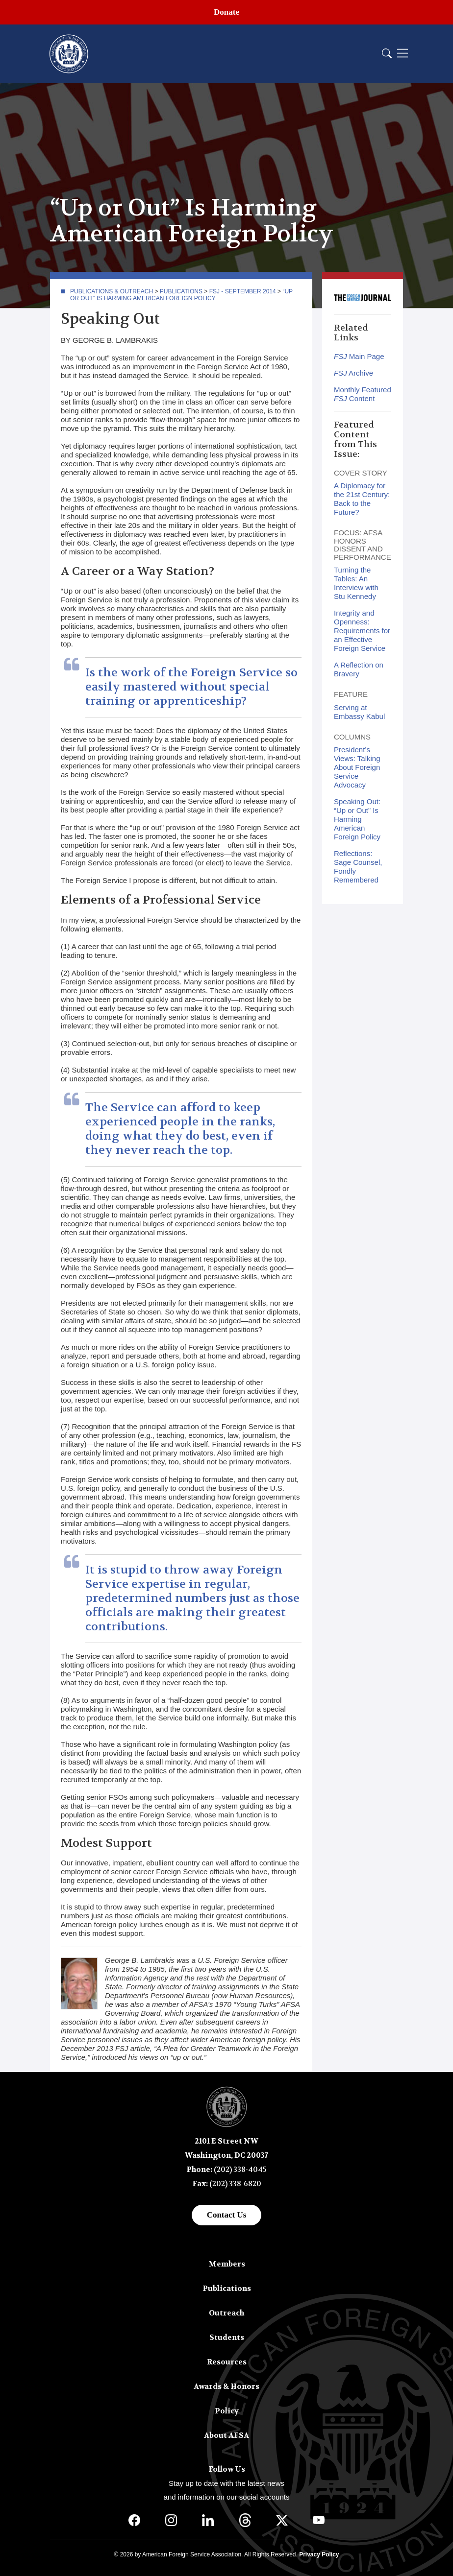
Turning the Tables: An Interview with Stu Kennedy (356, 583)
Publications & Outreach (111, 291)
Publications (181, 291)
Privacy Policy (319, 2554)
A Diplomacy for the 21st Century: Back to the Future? (362, 498)
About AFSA (226, 2435)
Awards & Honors (226, 2386)
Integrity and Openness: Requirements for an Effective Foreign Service (362, 630)
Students (226, 2337)
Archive (353, 373)
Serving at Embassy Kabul (359, 711)
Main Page (359, 356)
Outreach (226, 2313)
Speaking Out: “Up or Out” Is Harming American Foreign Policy (357, 819)
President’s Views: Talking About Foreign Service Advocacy (357, 767)
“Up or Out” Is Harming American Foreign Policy (181, 295)
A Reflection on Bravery (358, 669)
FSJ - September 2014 (242, 291)
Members (226, 2264)
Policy (227, 2411)
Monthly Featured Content (362, 394)
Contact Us (227, 2214)
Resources (227, 2362)
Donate (226, 12)
